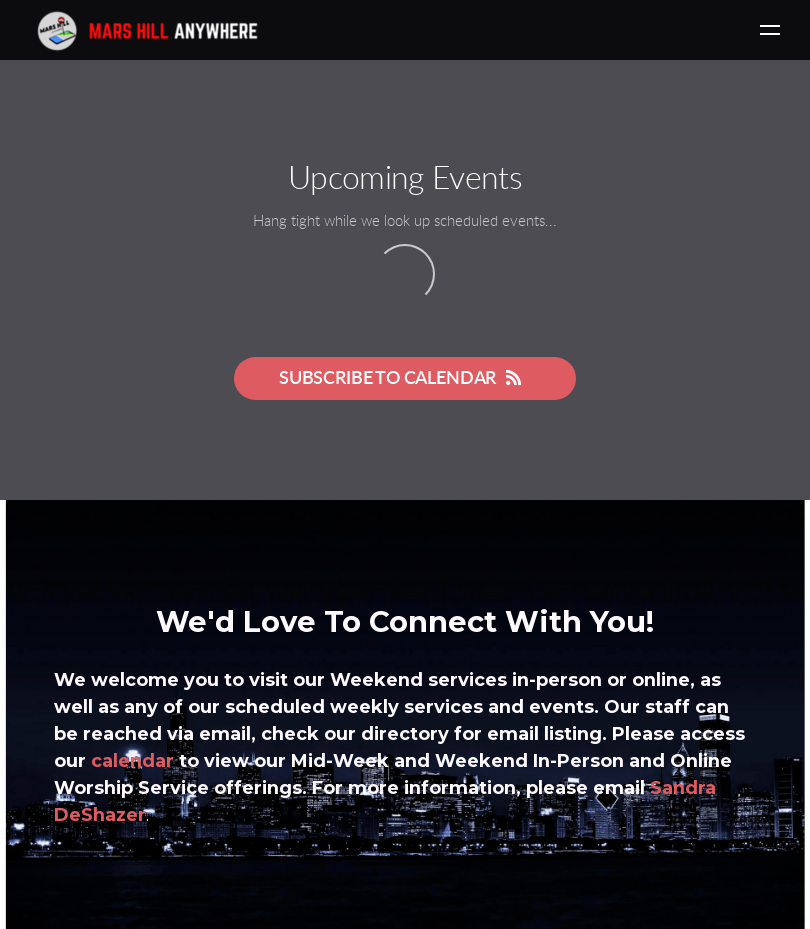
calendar (132, 761)
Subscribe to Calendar (405, 378)
